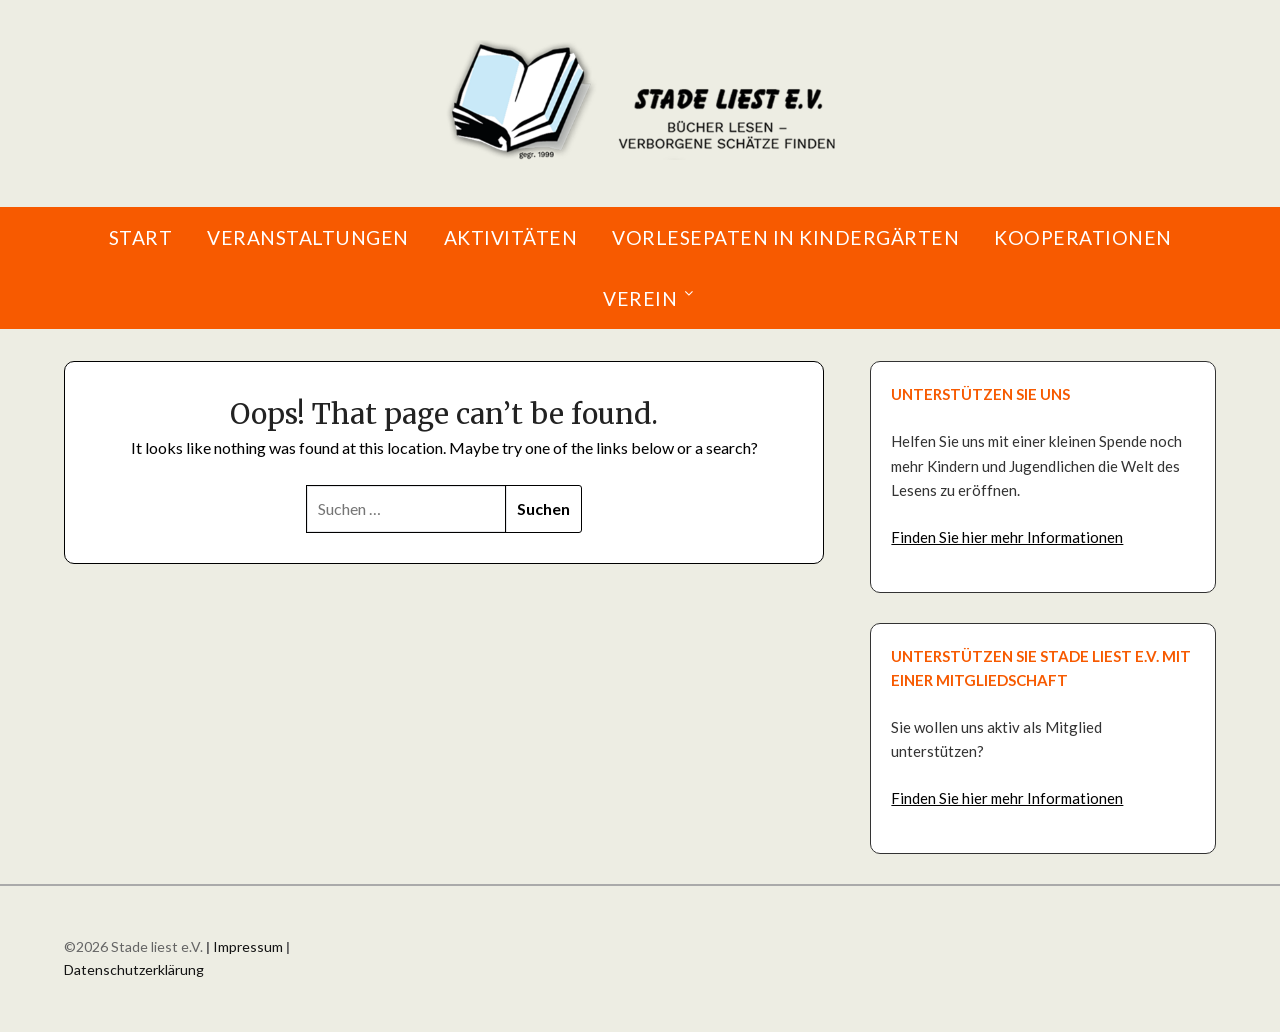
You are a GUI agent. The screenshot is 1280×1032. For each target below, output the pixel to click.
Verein (640, 298)
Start (141, 237)
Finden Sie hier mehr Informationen (1007, 537)
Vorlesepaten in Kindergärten (785, 237)
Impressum (248, 946)
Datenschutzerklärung (134, 969)
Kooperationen (1083, 237)
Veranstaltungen (308, 237)
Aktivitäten (511, 237)
